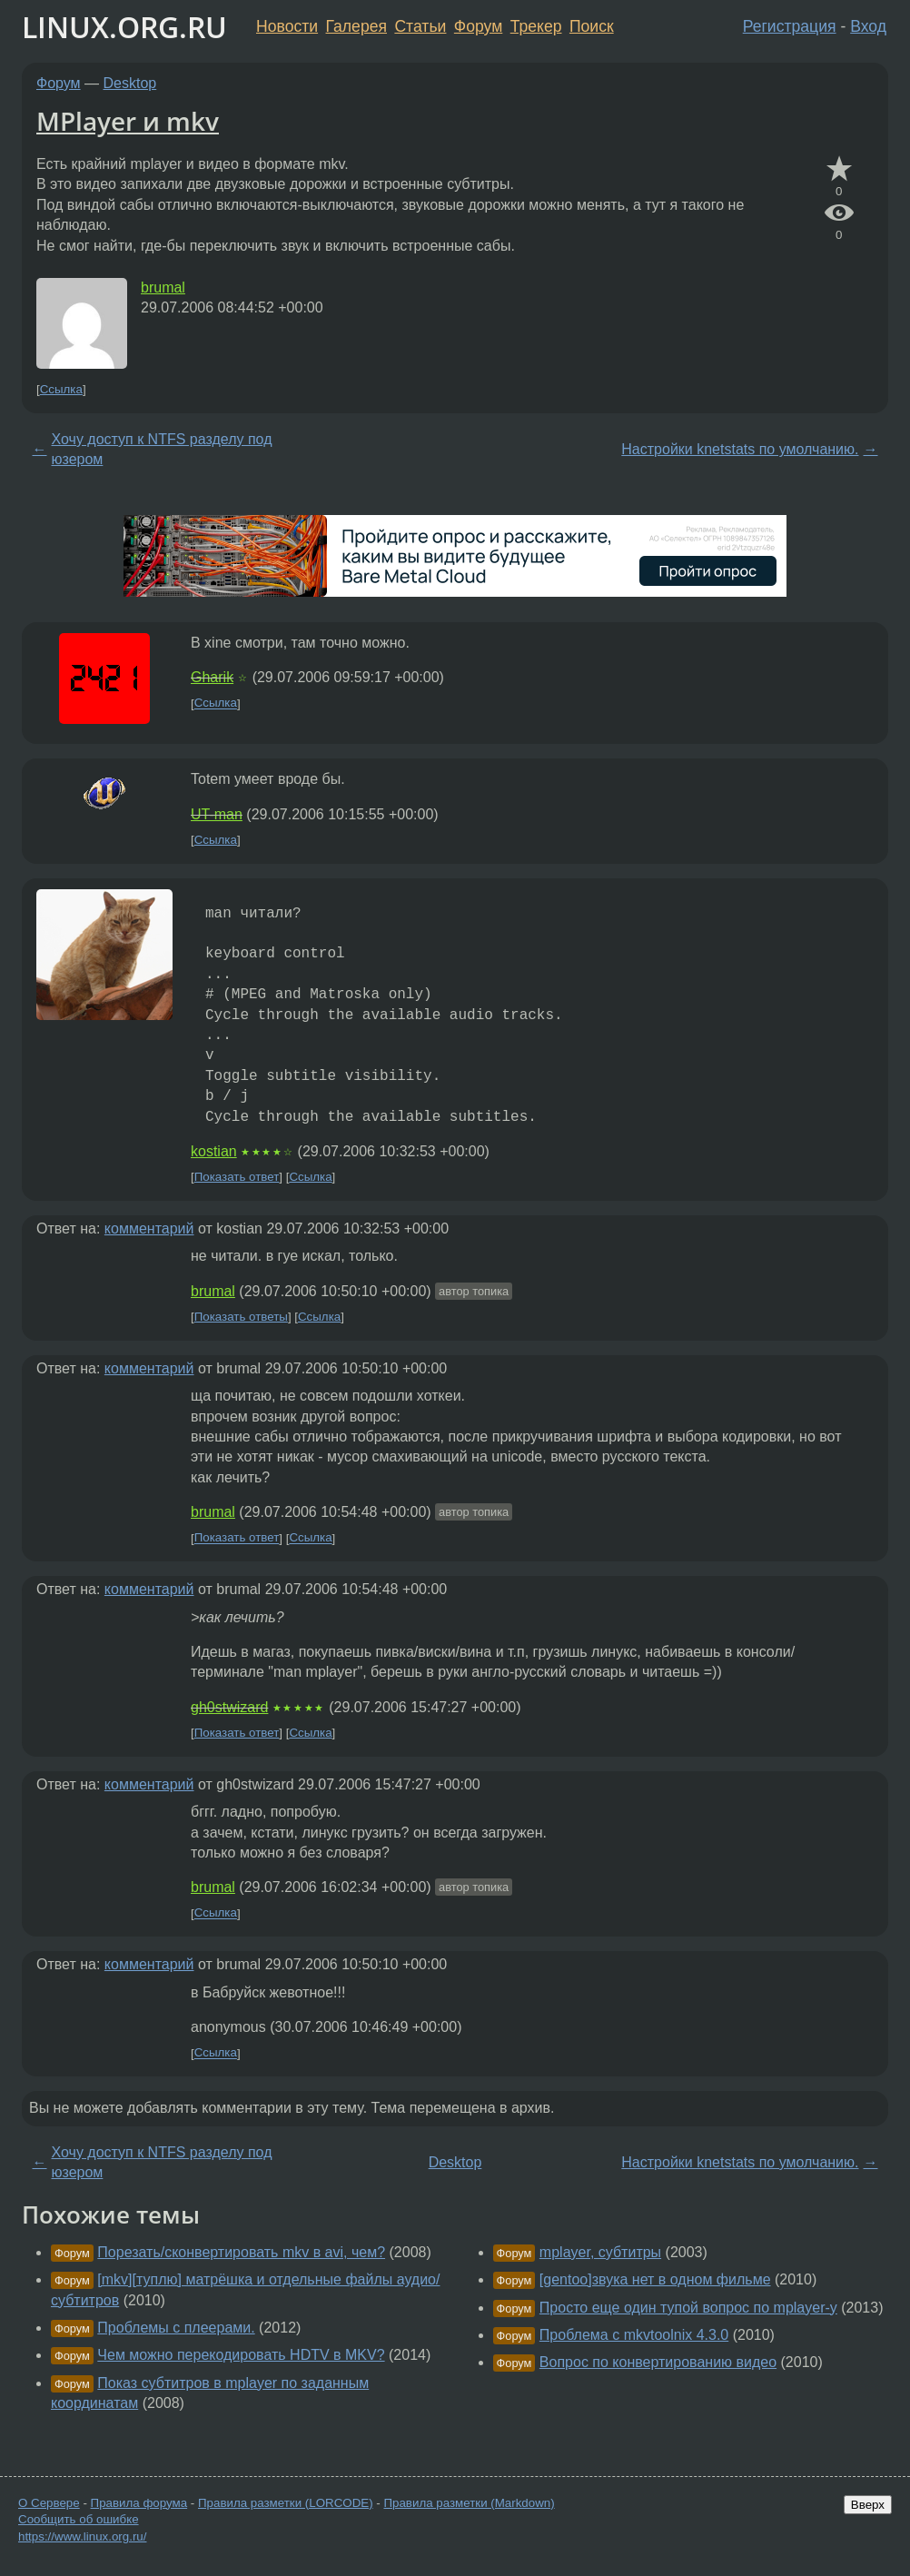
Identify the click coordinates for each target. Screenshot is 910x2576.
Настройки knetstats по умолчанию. (739, 449)
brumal (163, 287)
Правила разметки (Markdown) (468, 2503)
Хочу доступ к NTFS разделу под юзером (162, 449)
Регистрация (789, 26)
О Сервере (49, 2503)
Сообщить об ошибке (78, 2519)
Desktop (130, 83)
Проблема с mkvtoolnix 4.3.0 (633, 2335)
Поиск (591, 26)
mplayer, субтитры (600, 2252)
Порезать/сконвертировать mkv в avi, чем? (241, 2252)
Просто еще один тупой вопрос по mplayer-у (688, 2307)
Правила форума (139, 2503)
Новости (287, 26)
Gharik (212, 677)
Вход (868, 26)
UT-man (216, 814)
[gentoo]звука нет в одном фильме (655, 2279)
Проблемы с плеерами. (175, 2327)
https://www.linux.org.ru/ (82, 2536)
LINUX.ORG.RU (124, 26)
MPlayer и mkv (127, 121)
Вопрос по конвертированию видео (657, 2362)
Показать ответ (237, 1177)
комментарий (149, 1228)
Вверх (868, 2505)
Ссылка (61, 389)
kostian (214, 1151)
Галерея (356, 26)
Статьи (420, 26)
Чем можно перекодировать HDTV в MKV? (240, 2355)
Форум (478, 26)
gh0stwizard (229, 1707)
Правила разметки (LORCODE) (285, 2503)
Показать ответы (241, 1316)
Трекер (536, 26)
